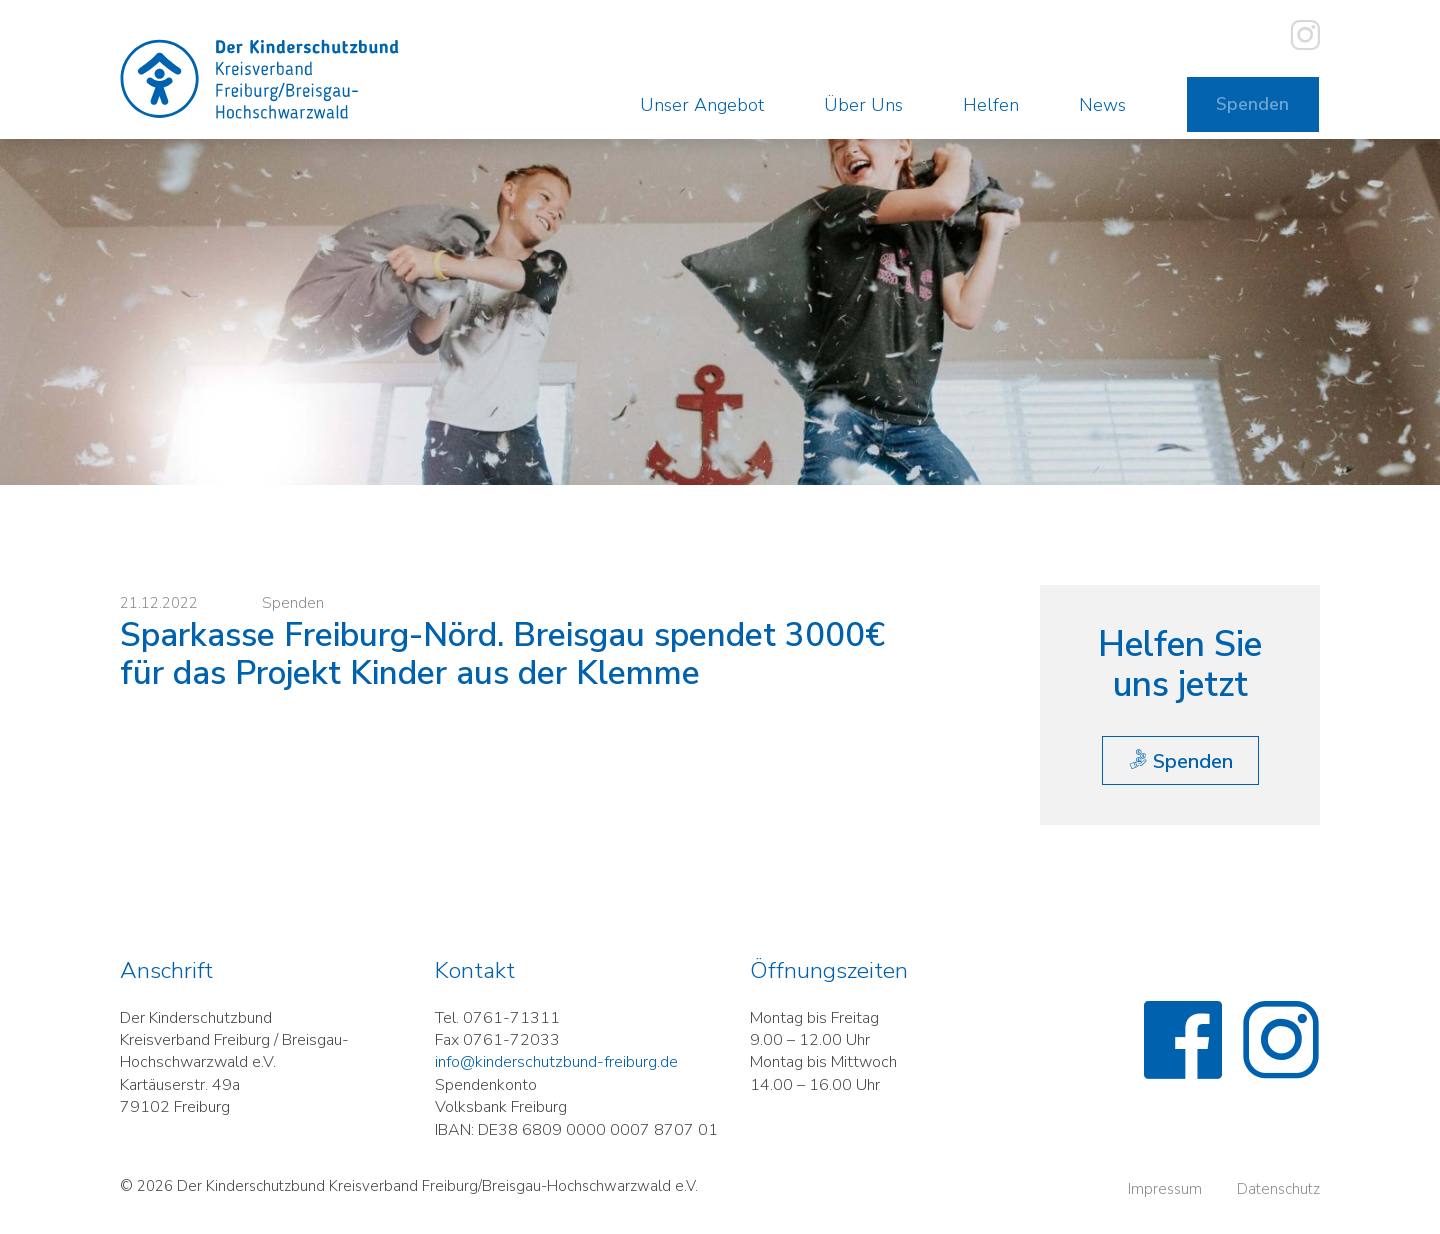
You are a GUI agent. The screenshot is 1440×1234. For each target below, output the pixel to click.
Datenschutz (1278, 1204)
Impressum (1165, 1204)
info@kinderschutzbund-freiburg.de (556, 1077)
